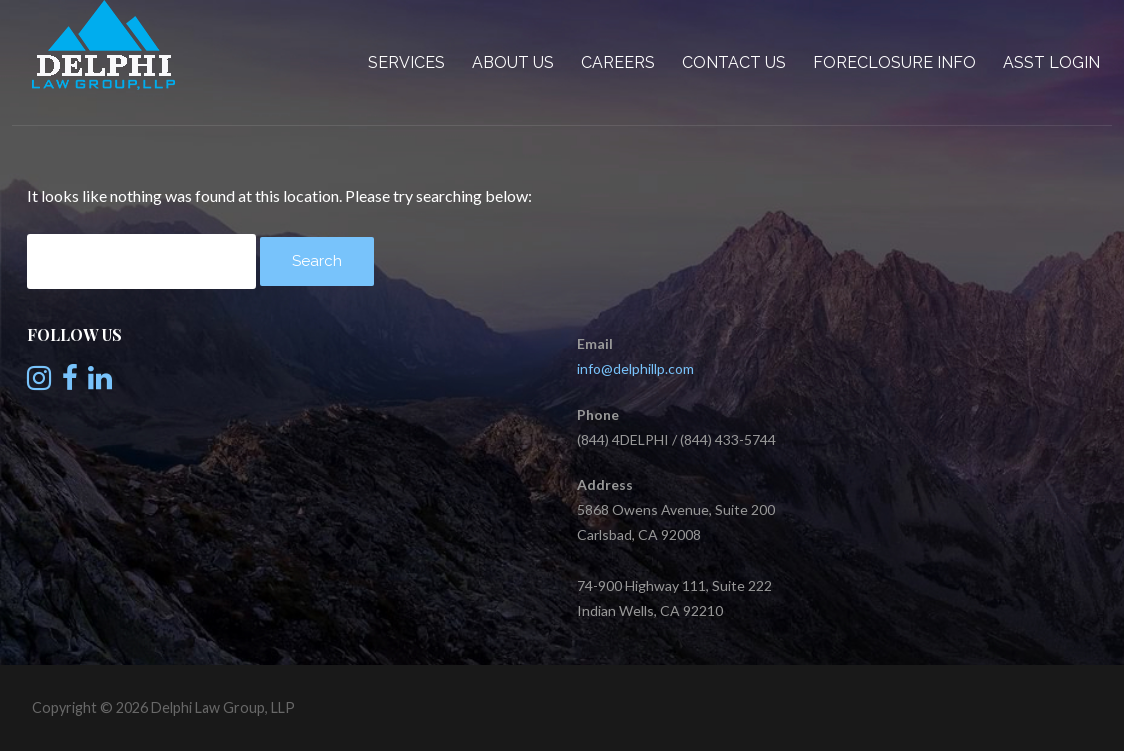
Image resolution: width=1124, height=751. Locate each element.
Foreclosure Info (894, 62)
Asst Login (1051, 62)
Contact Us (734, 62)
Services (406, 62)
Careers (618, 62)
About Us (513, 62)
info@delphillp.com (635, 368)
